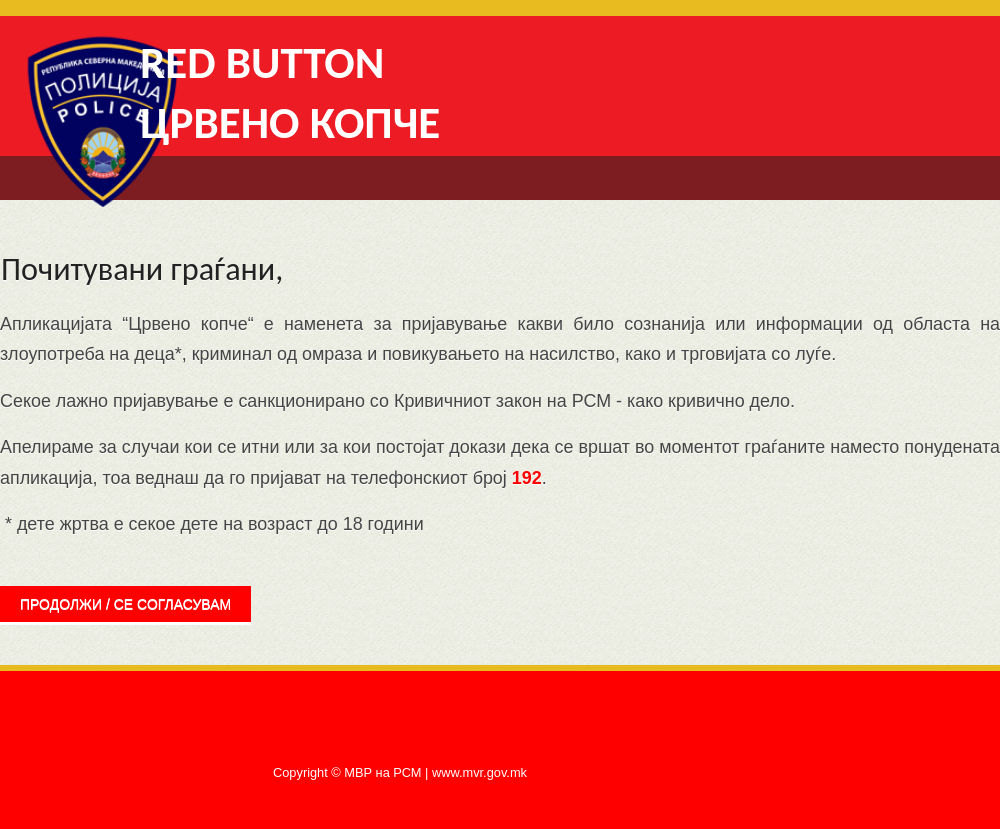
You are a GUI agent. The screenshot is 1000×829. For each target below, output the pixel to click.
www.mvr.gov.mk (479, 772)
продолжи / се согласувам (125, 604)
